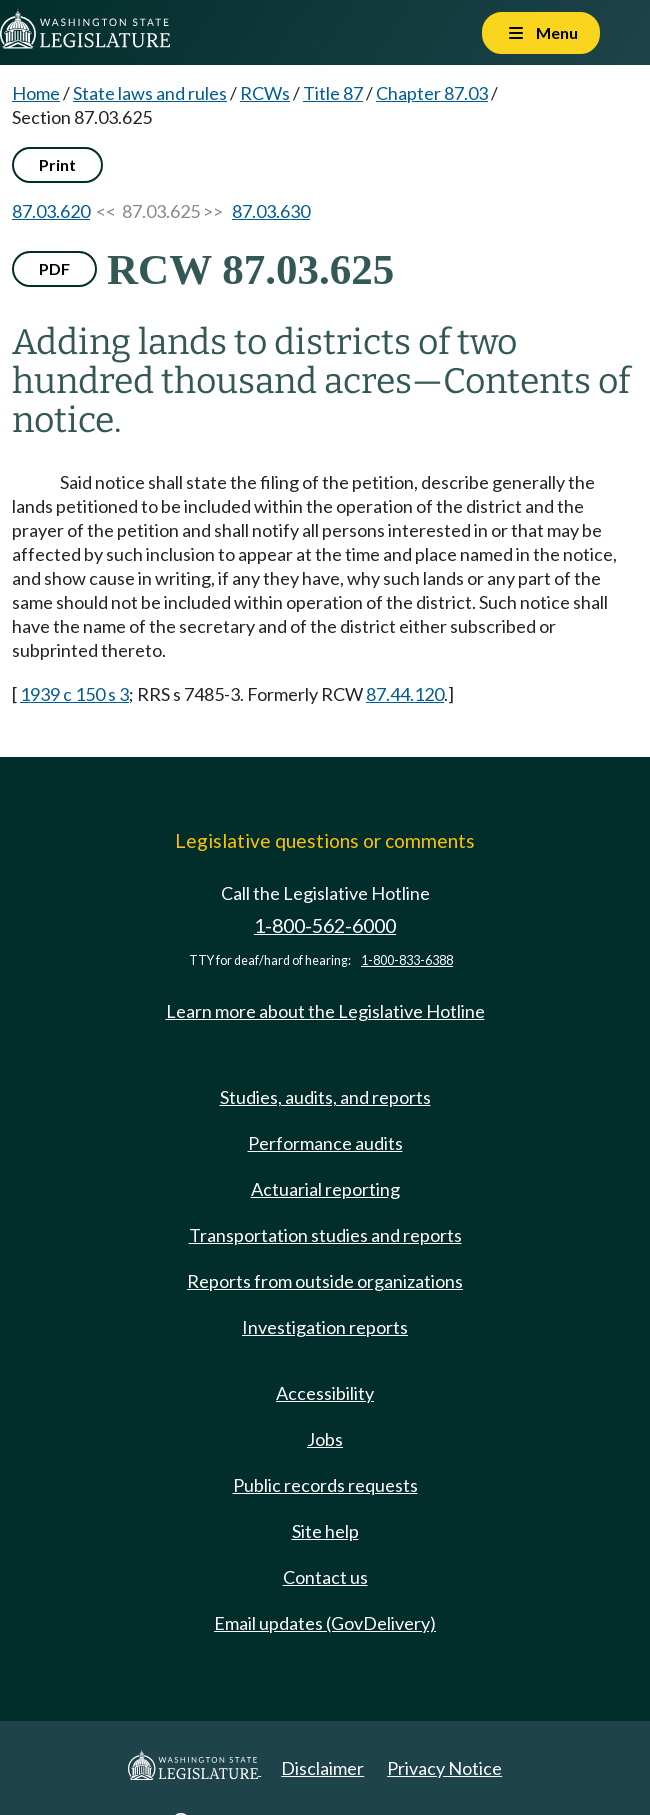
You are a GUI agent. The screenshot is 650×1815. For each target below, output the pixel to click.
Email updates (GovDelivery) (325, 1623)
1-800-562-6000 (325, 925)
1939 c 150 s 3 (74, 694)
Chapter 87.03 (432, 93)
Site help (325, 1531)
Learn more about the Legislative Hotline (325, 1011)
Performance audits (325, 1143)
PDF (54, 268)
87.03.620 (51, 211)
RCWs (265, 93)
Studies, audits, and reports (325, 1097)
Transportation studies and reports (325, 1235)
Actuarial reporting (325, 1189)
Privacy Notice (444, 1768)
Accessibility (325, 1393)
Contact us (325, 1577)
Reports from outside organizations (325, 1281)
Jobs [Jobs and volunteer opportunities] (325, 1439)
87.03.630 (271, 211)
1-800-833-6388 (407, 960)
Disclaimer (322, 1768)
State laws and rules (150, 93)
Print (57, 164)
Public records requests (325, 1485)
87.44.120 (405, 694)
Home (36, 93)
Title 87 (333, 93)
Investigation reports (325, 1327)
